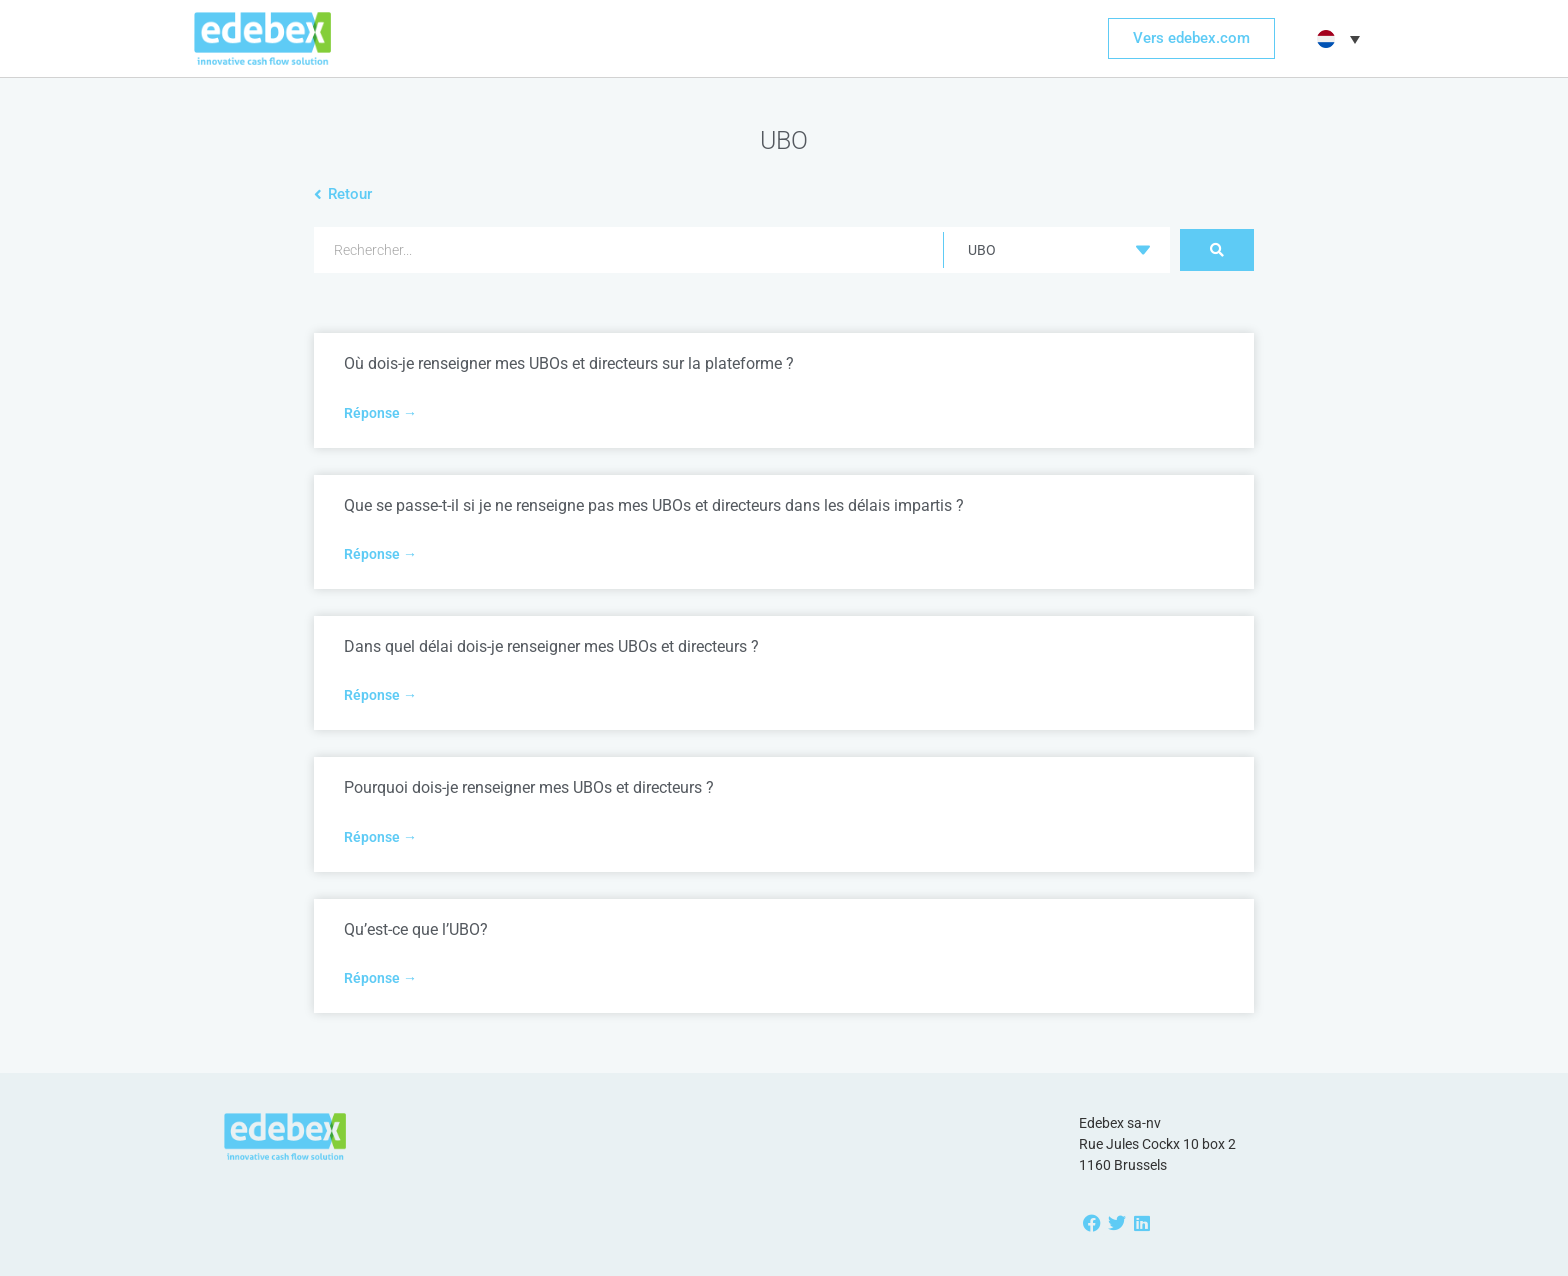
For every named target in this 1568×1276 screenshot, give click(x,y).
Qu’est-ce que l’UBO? (416, 929)
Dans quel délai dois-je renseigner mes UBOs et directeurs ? (551, 646)
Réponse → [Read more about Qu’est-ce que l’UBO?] (380, 978)
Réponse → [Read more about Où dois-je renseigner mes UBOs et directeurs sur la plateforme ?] (380, 413)
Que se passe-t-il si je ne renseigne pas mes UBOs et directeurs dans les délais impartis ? (654, 505)
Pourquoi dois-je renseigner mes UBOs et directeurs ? (529, 787)
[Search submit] (1217, 250)
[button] (1336, 39)
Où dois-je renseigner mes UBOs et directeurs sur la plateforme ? (569, 363)
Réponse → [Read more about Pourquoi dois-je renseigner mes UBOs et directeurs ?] (380, 837)
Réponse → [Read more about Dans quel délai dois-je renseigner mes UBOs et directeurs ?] (380, 695)
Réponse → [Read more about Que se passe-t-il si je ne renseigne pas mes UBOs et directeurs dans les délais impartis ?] (380, 554)
